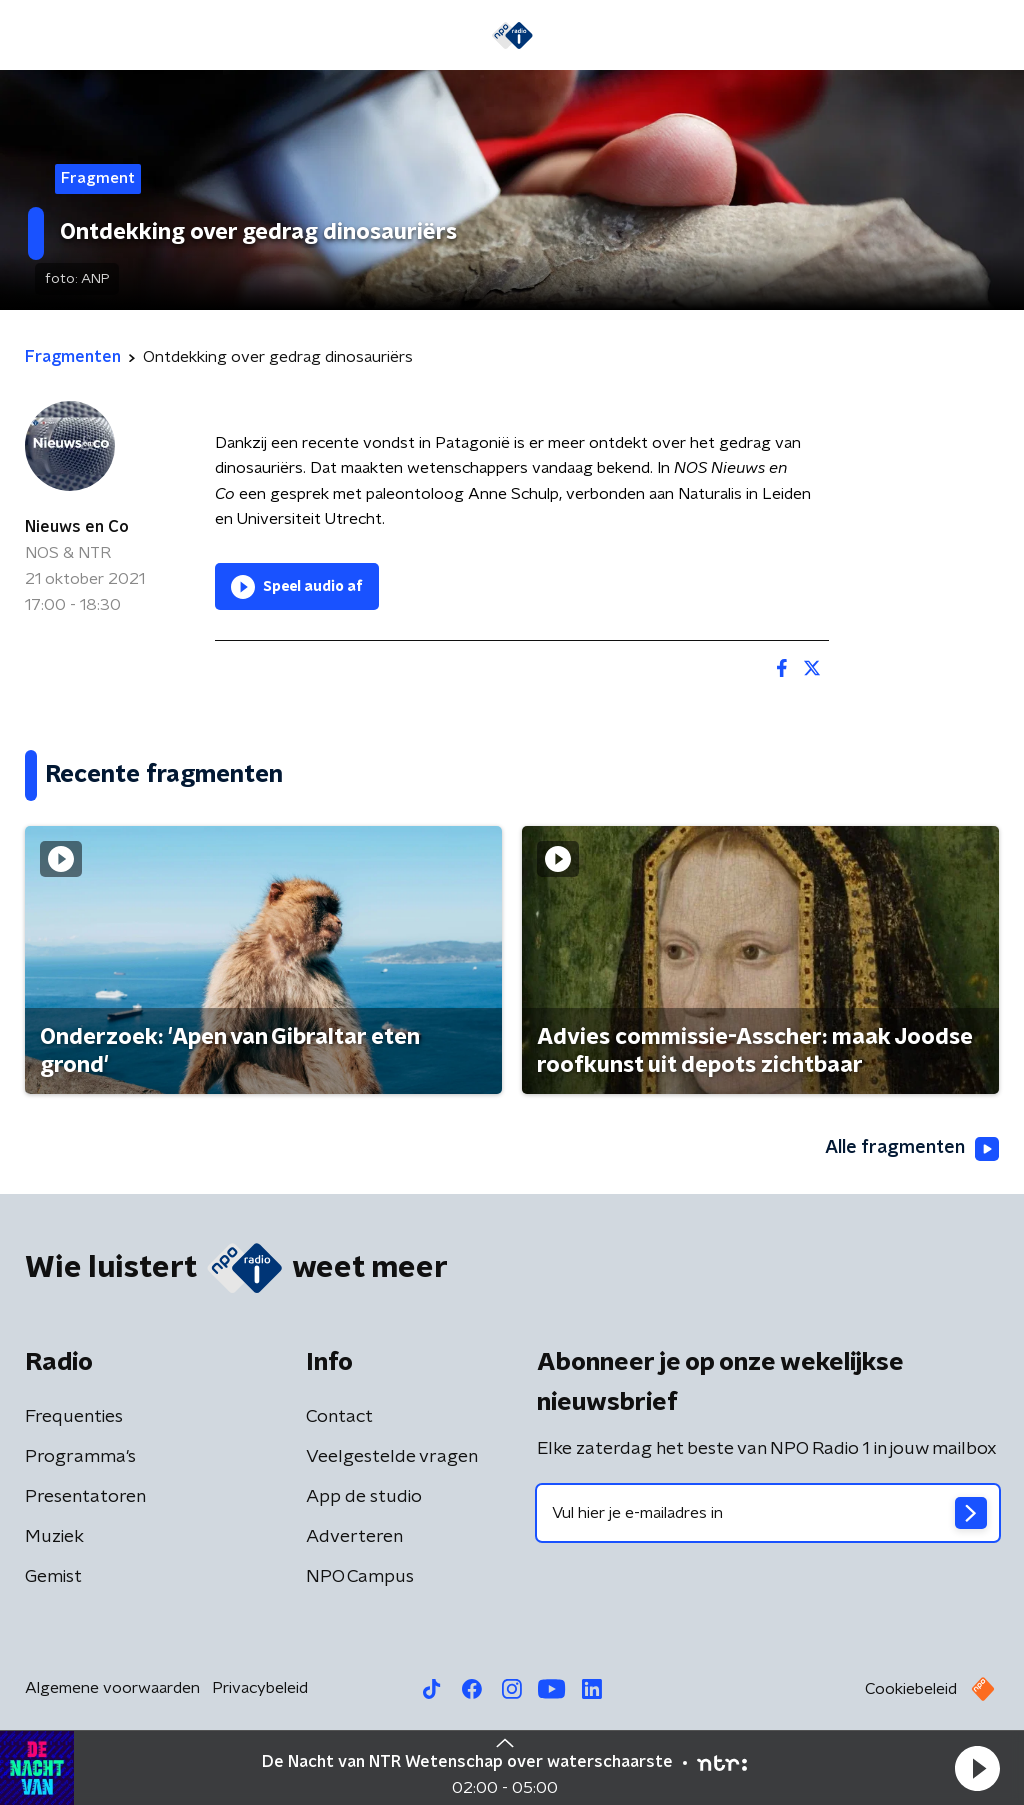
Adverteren (354, 1537)
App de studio (364, 1497)
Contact (339, 1417)
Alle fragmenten (912, 1149)
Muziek (54, 1537)
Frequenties (74, 1417)
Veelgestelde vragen (392, 1457)
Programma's (80, 1457)
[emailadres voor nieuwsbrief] (768, 1513)
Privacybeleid (260, 1688)
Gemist (53, 1577)
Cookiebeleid (911, 1689)
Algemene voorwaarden (112, 1688)
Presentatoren (85, 1497)
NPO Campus (360, 1577)
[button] (977, 1768)
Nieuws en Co (77, 527)
